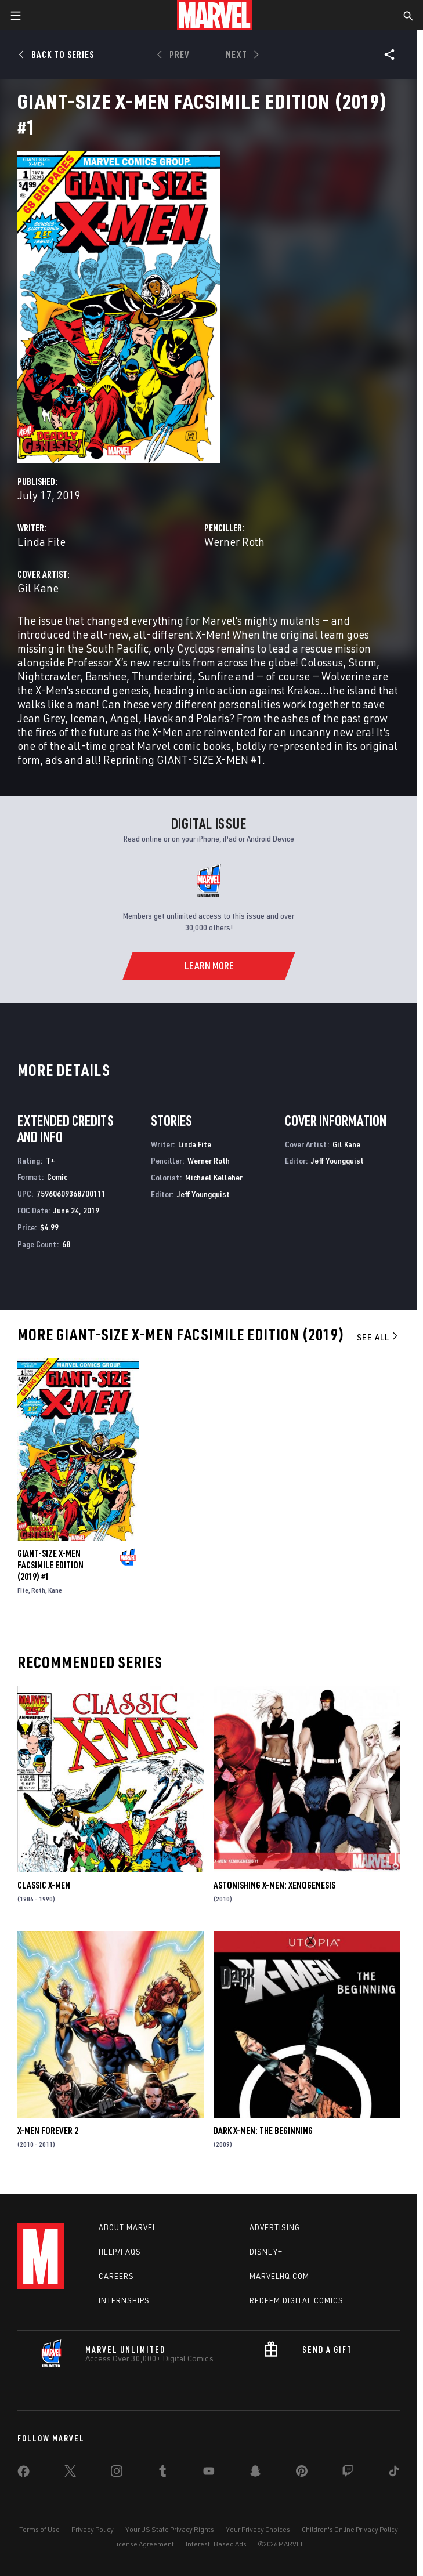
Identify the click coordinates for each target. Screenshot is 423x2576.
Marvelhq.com (279, 2276)
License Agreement (143, 2543)
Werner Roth (234, 541)
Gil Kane (38, 588)
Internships (124, 2300)
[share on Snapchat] (255, 2473)
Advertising (275, 2227)
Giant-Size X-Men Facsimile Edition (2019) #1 (50, 1565)
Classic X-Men (43, 1885)
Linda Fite (41, 541)
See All (378, 1337)
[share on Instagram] (116, 2473)
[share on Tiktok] (394, 2473)
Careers (116, 2276)
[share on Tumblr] (162, 2473)
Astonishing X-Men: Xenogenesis (274, 1885)
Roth (38, 1590)
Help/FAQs (120, 2251)
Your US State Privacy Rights (169, 2529)
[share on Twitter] (70, 2473)
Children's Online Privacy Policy (350, 2529)
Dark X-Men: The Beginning (263, 2130)
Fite (22, 1590)
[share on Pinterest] (302, 2473)
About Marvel (128, 2227)
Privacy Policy (92, 2529)
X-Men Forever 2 (47, 2130)
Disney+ (266, 2251)
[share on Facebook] (23, 2474)
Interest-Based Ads (216, 2543)
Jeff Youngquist (203, 1194)
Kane (55, 1590)
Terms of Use (39, 2529)
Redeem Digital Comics (297, 2300)
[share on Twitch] (347, 2473)
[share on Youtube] (209, 2473)
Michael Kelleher (214, 1177)
